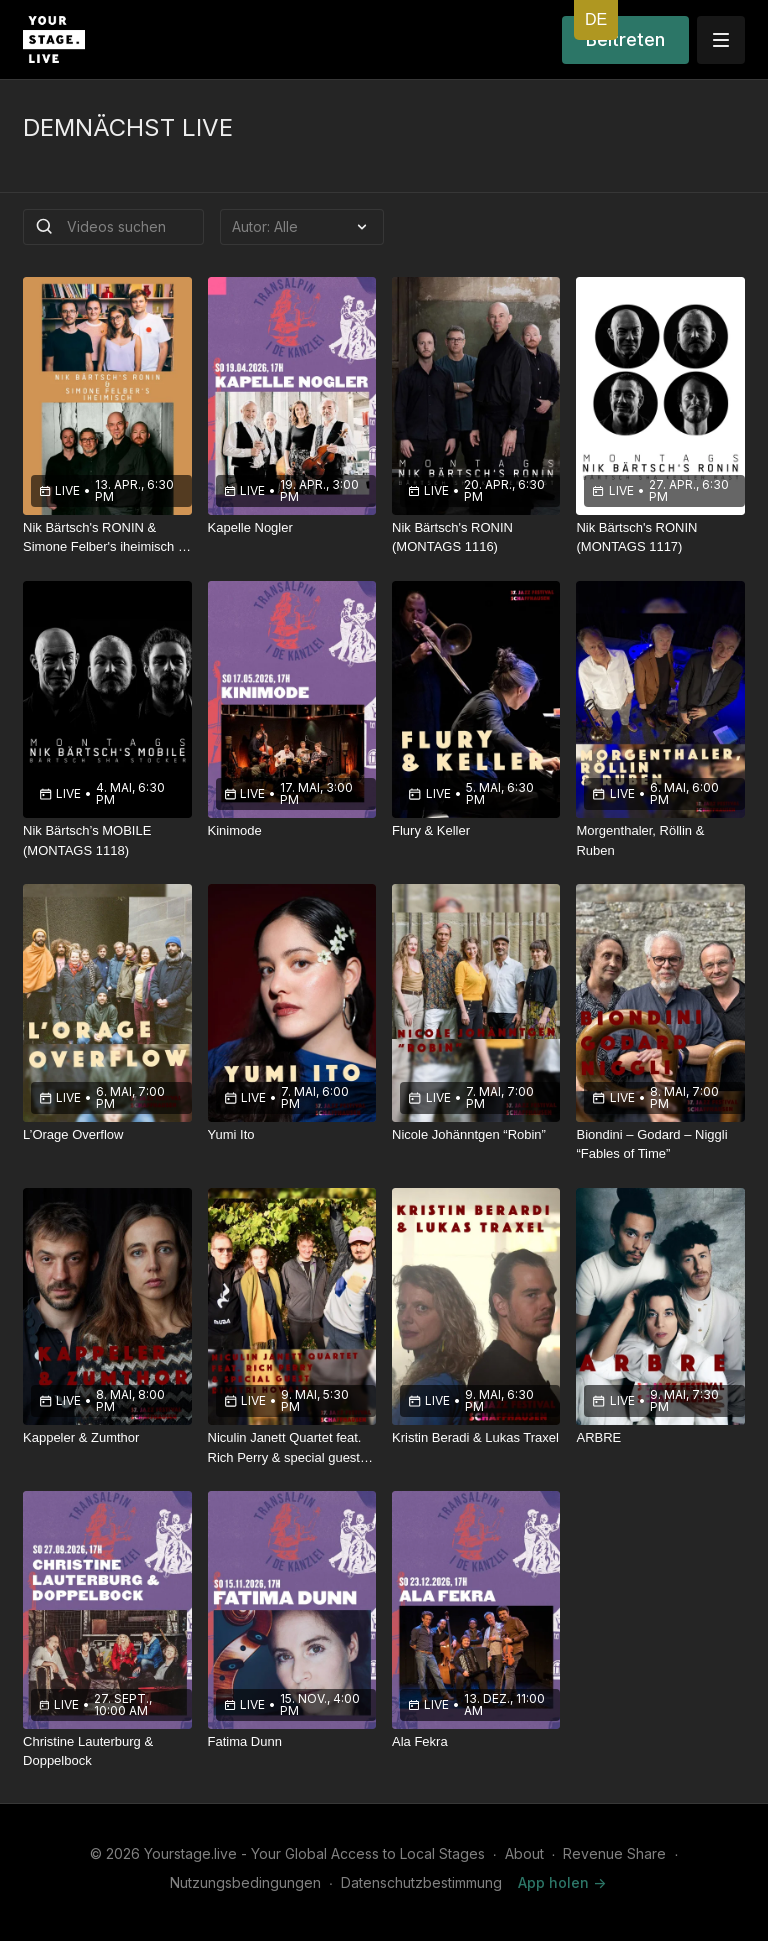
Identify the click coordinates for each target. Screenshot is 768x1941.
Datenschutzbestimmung (421, 1882)
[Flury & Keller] (476, 831)
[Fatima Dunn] (292, 1742)
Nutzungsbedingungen (245, 1882)
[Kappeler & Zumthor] (107, 1438)
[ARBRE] (660, 1438)
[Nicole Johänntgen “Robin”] (476, 1135)
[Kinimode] (292, 831)
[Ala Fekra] (476, 1742)
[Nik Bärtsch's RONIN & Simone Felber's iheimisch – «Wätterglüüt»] (107, 537)
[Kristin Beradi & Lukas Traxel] (476, 1438)
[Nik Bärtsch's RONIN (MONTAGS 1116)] (476, 537)
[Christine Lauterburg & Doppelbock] (107, 1751)
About (524, 1853)
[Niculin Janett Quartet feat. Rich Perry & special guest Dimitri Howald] (292, 1447)
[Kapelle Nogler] (292, 528)
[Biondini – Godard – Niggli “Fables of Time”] (660, 1144)
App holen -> (562, 1882)
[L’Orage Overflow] (107, 1135)
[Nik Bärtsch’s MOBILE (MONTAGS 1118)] (107, 840)
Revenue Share (614, 1853)
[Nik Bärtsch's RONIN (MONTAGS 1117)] (660, 537)
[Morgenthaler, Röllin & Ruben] (660, 840)
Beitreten (625, 39)
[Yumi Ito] (292, 1135)
